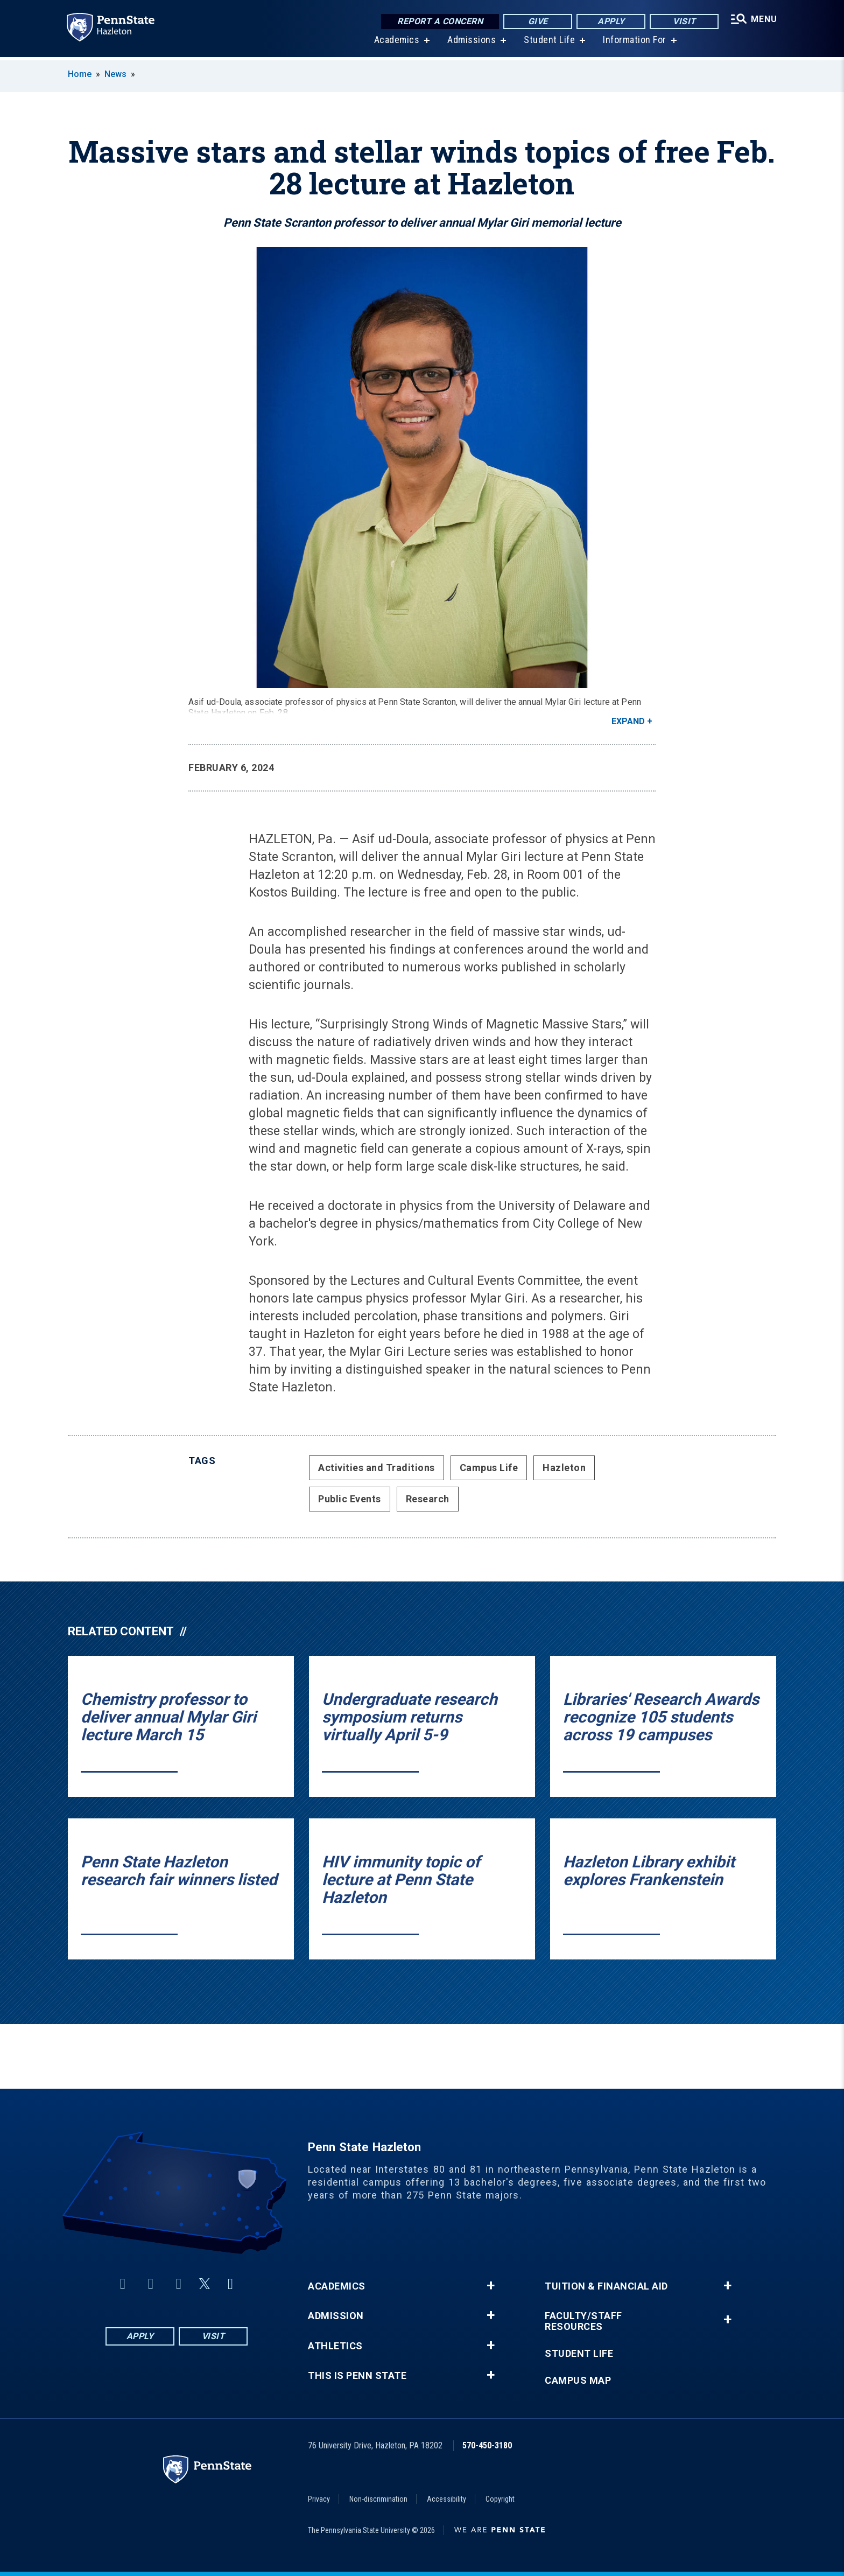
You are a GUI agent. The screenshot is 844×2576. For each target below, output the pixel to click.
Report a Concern (439, 21)
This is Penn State (357, 2375)
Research (427, 1498)
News (115, 74)
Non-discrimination (378, 2499)
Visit (683, 21)
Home (80, 74)
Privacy (319, 2499)
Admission (336, 2316)
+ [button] (491, 2285)
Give (537, 21)
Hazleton (564, 1467)
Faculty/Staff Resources (583, 2321)
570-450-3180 (487, 2445)
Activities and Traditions (376, 1467)
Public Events (349, 1498)
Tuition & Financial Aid (606, 2286)
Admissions (471, 42)
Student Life (548, 42)
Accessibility (446, 2499)
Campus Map (578, 2380)
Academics (396, 42)
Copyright (500, 2499)
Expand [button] (628, 721)
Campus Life (489, 1467)
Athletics (335, 2346)
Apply (610, 21)
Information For (634, 42)
